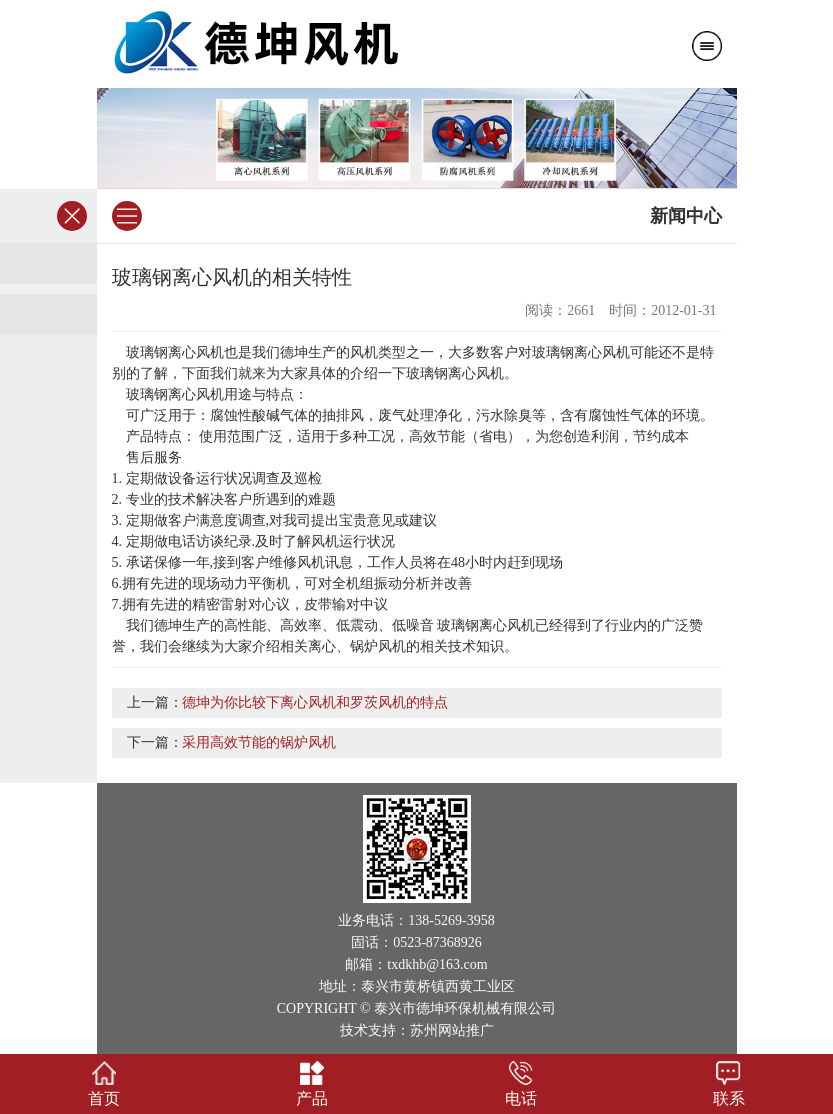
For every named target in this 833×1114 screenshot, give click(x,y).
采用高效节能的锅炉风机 (259, 742)
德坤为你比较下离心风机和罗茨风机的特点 (315, 702)
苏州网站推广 (452, 1030)
